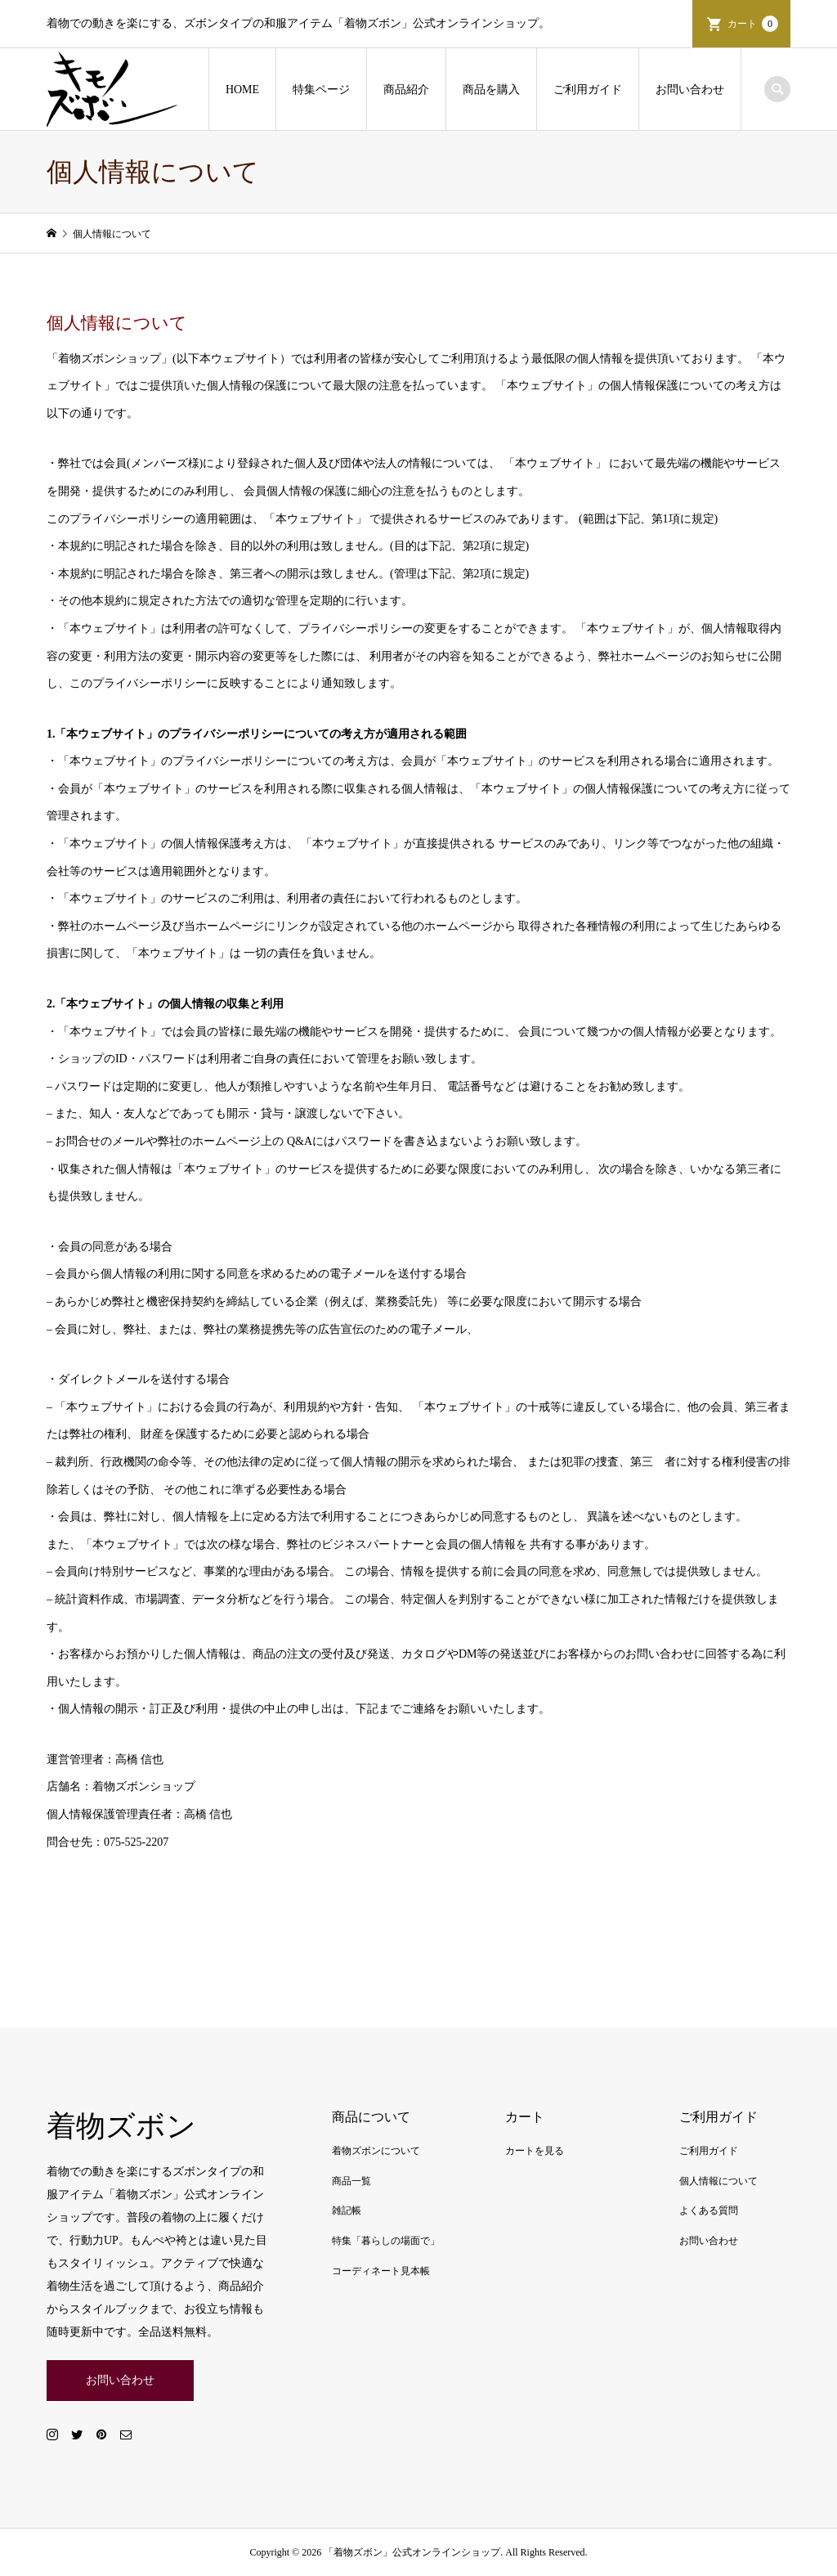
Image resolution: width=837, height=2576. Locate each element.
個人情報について (718, 2181)
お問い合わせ (690, 89)
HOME (242, 89)
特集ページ (321, 89)
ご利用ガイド (587, 89)
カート (752, 24)
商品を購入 (491, 89)
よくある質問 (708, 2210)
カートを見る (534, 2150)
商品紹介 (406, 89)
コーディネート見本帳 (381, 2271)
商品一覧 (351, 2181)
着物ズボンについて (376, 2150)
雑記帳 (346, 2210)
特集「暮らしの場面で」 (386, 2240)
